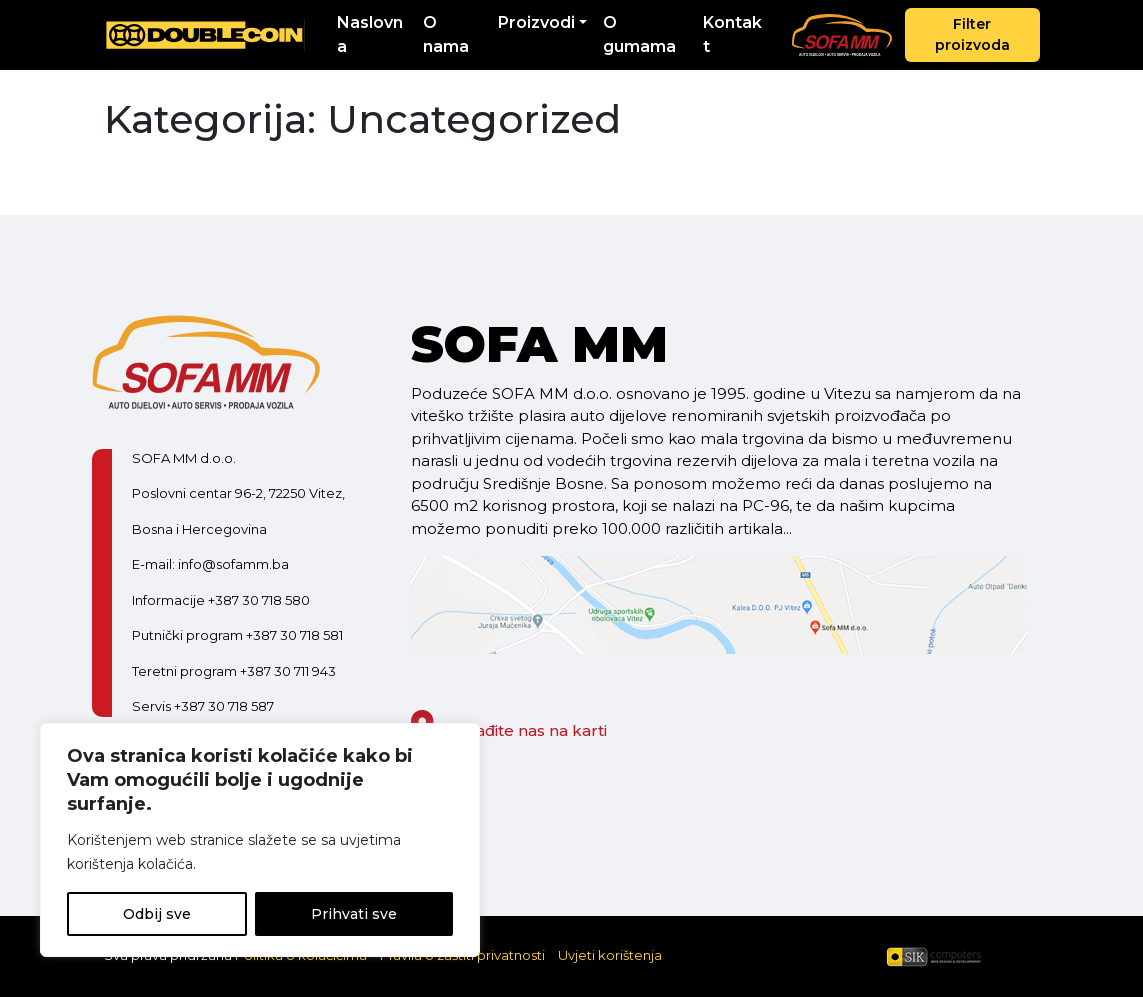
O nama (446, 34)
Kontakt (732, 34)
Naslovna (370, 34)
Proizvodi (536, 22)
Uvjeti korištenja (610, 955)
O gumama (639, 34)
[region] (260, 840)
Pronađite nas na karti (509, 730)
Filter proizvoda (972, 34)
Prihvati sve (354, 914)
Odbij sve (157, 914)
